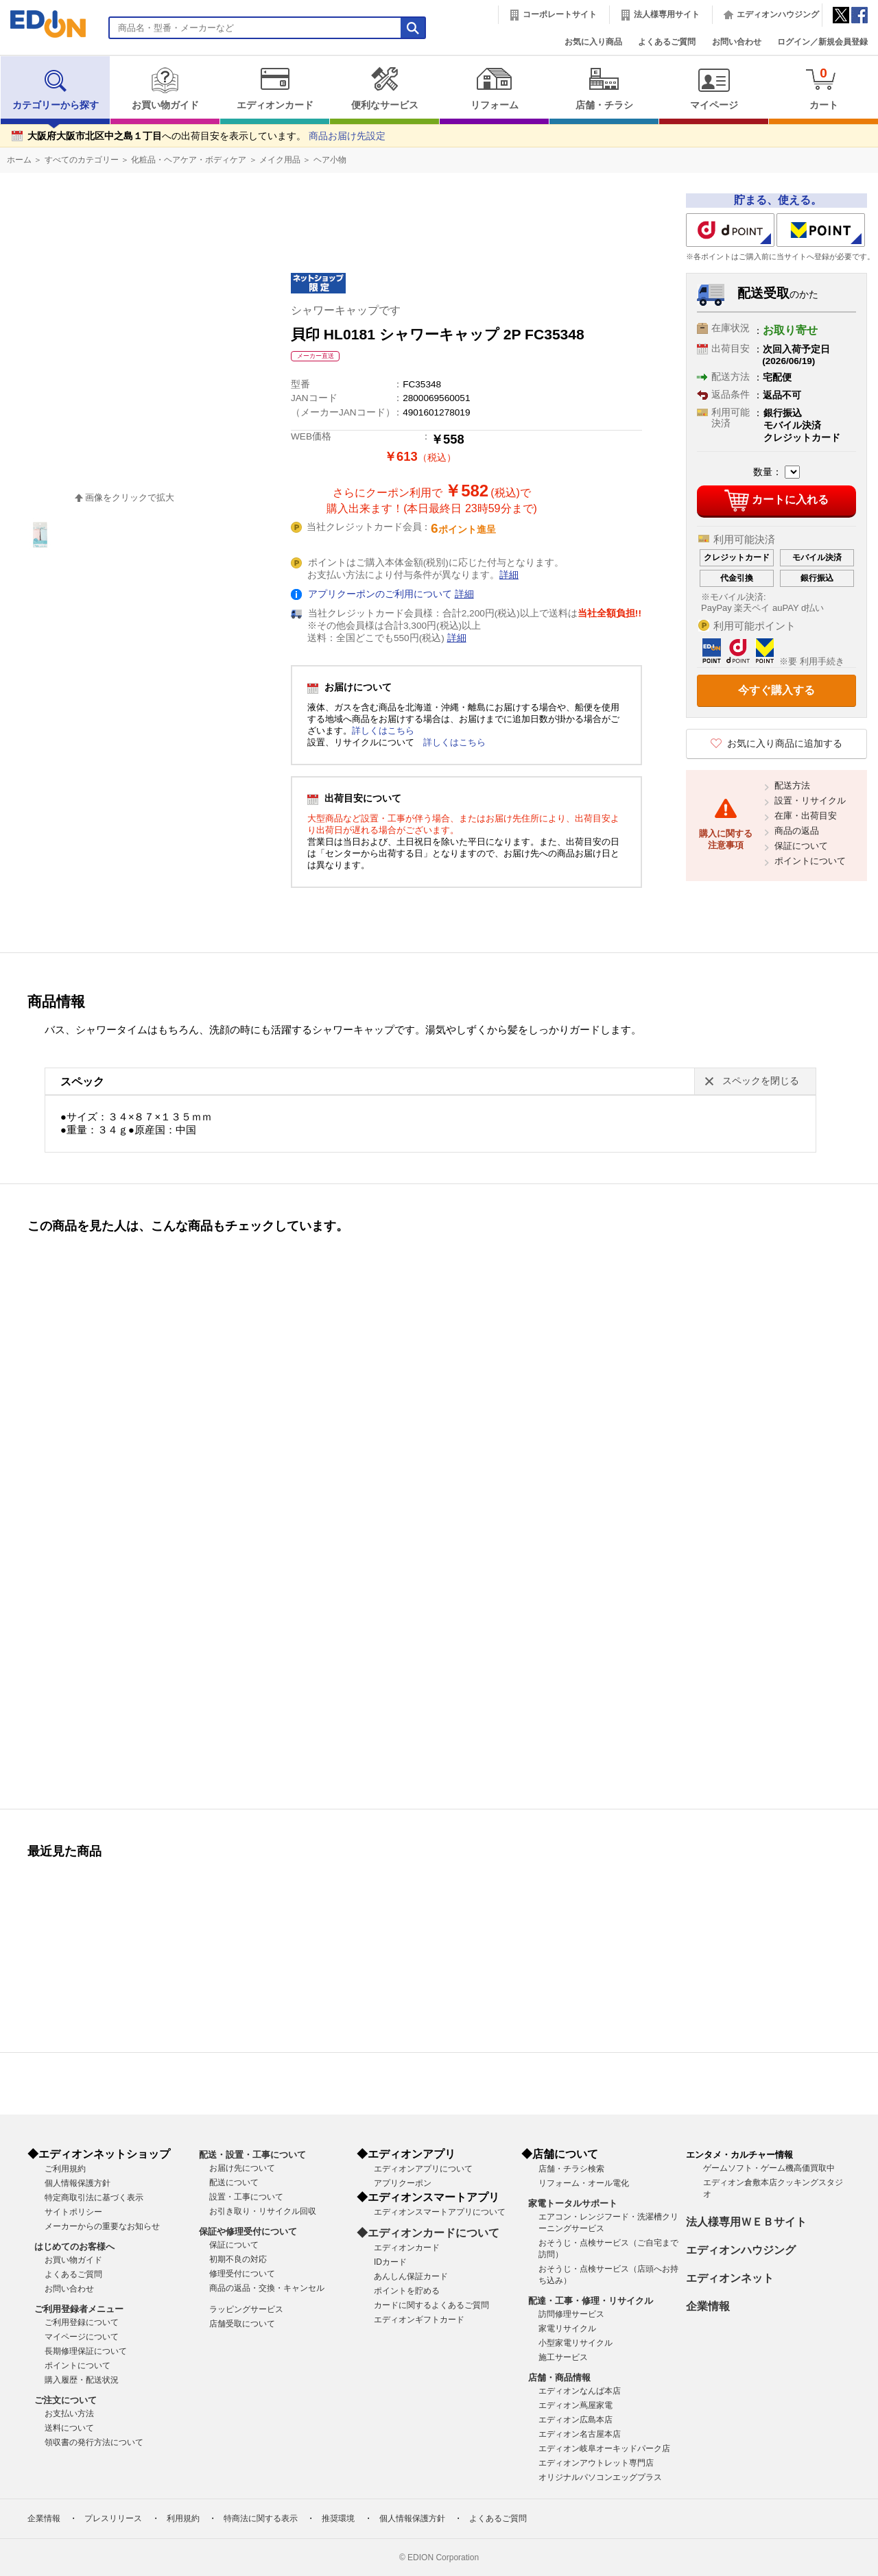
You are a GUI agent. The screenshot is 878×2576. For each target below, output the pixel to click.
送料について (69, 2428)
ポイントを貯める (407, 2291)
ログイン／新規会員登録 (822, 42)
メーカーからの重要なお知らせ (102, 2226)
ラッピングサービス (246, 2309)
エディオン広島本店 (575, 2419)
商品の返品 (796, 831)
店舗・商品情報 (559, 2377)
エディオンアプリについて (423, 2169)
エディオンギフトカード (419, 2319)
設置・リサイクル (810, 800)
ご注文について (65, 2400)
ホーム (19, 160)
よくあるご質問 (667, 42)
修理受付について (242, 2273)
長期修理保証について (86, 2351)
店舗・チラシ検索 (571, 2169)
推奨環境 (338, 2518)
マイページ (713, 88)
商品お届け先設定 (347, 136)
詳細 (509, 575)
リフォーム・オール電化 (583, 2183)
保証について (801, 846)
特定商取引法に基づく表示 (94, 2197)
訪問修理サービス (571, 2314)
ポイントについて (810, 861)
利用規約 (183, 2518)
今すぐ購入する (776, 690)
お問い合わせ (736, 42)
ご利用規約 (65, 2169)
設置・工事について (246, 2197)
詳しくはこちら (383, 730)
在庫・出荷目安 (805, 815)
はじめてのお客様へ (74, 2246)
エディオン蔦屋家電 (575, 2405)
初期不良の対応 (238, 2259)
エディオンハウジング (778, 14)
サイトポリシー (73, 2212)
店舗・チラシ (603, 88)
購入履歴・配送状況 (82, 2380)
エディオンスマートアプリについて (440, 2212)
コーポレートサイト (560, 14)
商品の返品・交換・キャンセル (266, 2288)
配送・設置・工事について (252, 2155)
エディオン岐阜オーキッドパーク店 (604, 2448)
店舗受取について (242, 2323)
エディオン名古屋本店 (579, 2434)
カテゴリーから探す (55, 88)
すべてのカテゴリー (82, 160)
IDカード (390, 2262)
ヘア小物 (329, 160)
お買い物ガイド (165, 88)
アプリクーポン (402, 2183)
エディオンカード (274, 88)
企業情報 (708, 2306)
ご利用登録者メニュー (78, 2309)
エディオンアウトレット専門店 (596, 2463)
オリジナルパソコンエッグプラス (600, 2477)
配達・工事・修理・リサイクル (590, 2301)
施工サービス (563, 2357)
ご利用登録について (82, 2322)
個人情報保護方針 (77, 2183)
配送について (234, 2182)
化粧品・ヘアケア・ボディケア (188, 160)
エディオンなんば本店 (579, 2391)
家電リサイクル (567, 2328)
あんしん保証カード (411, 2276)
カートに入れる (776, 500)
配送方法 (792, 785)
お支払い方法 (69, 2413)
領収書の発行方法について (94, 2442)
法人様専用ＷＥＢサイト (746, 2222)
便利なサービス (384, 88)
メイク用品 (279, 160)
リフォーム (494, 88)
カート (823, 88)
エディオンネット (730, 2278)
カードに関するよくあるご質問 (431, 2305)
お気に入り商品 (593, 42)
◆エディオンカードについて (428, 2233)
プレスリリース (113, 2518)
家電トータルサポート (572, 2203)
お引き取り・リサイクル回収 (262, 2211)
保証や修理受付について (248, 2231)
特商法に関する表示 (261, 2518)
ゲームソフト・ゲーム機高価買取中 (769, 2168)
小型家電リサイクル (575, 2343)
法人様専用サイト (667, 14)
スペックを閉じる (760, 1081)
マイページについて (82, 2337)
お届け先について (242, 2168)
